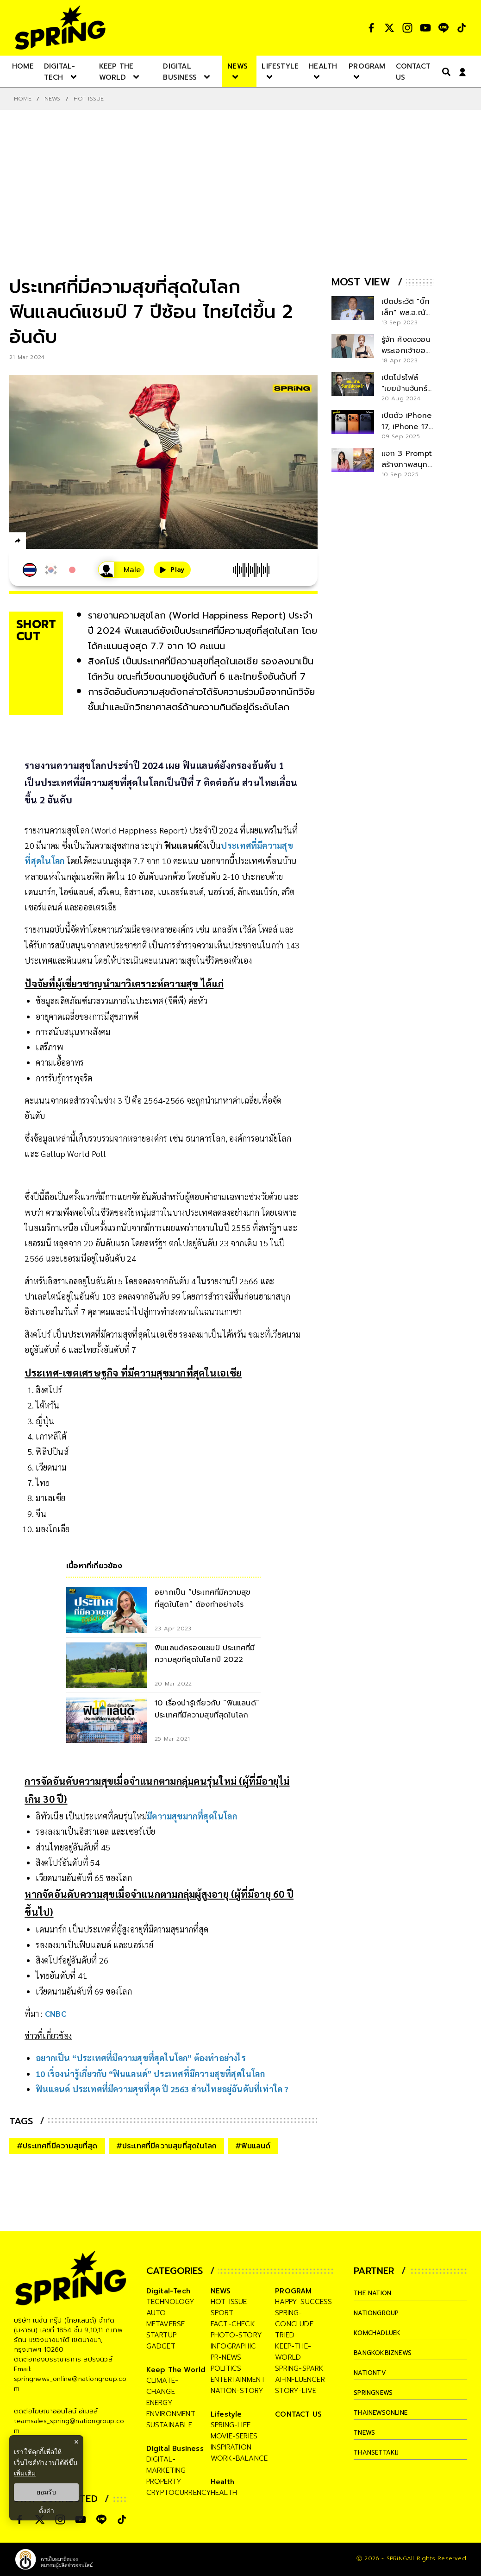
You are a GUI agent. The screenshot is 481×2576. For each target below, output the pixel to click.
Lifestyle (226, 2414)
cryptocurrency (179, 2493)
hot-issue (229, 2302)
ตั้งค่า (46, 2510)
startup (161, 2335)
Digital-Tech (168, 2291)
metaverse (165, 2324)
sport (222, 2313)
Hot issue (89, 99)
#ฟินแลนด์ (252, 2146)
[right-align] (444, 71)
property (164, 2481)
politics (226, 2368)
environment (170, 2414)
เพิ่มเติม (25, 2473)
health (224, 2493)
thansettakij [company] (380, 2452)
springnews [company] (376, 2392)
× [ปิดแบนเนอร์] (76, 2442)
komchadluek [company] (380, 2333)
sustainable (169, 2425)
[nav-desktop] (23, 65)
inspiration (231, 2447)
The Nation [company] (376, 2293)
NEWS (52, 99)
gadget (160, 2346)
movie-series (234, 2436)
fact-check (233, 2324)
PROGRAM (293, 2291)
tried (284, 2335)
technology (170, 2302)
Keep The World (176, 2370)
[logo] (60, 28)
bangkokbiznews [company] (387, 2353)
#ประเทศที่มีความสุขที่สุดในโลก (166, 2146)
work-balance (239, 2458)
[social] (371, 27)
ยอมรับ (46, 2492)
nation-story (237, 2391)
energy (159, 2403)
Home (22, 99)
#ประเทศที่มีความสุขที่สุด (57, 2146)
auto (156, 2313)
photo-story (236, 2335)
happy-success (303, 2302)
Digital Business (175, 2448)
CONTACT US (298, 2414)
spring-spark (299, 2368)
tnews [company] (366, 2432)
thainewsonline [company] (386, 2412)
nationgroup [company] (380, 2313)
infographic (233, 2346)
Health (222, 2482)
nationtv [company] (372, 2373)
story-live (295, 2391)
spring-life (230, 2425)
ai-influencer (300, 2379)
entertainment (238, 2379)
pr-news (226, 2357)
